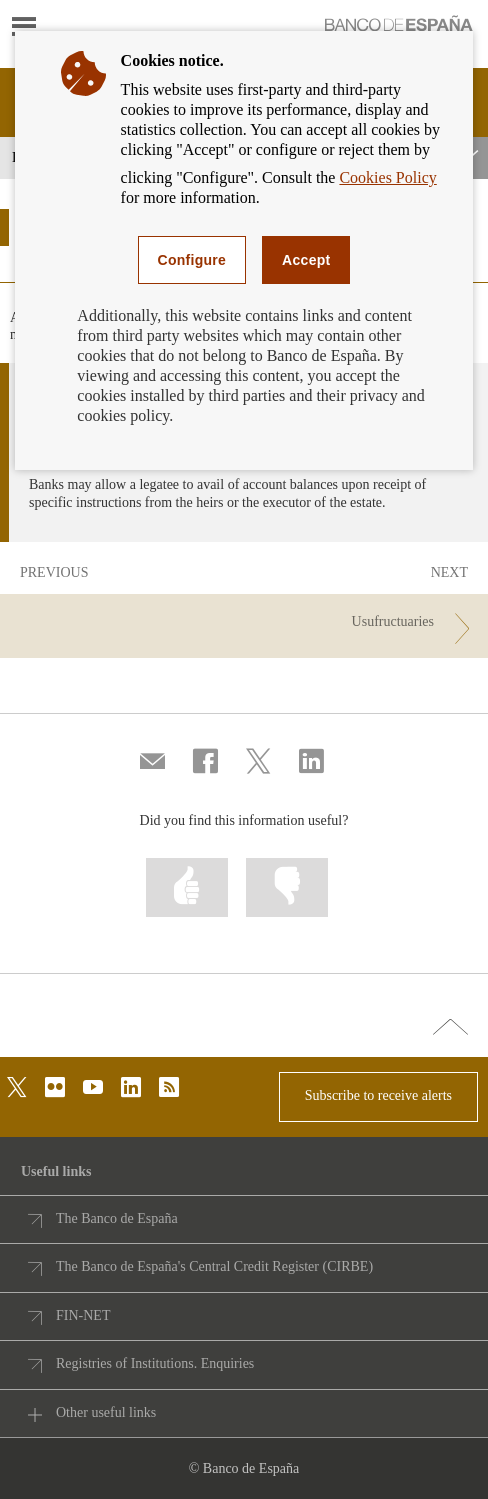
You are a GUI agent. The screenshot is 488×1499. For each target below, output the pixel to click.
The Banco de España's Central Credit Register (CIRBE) (214, 1266)
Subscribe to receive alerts (378, 1095)
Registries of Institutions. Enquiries (155, 1363)
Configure (192, 260)
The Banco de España (117, 1218)
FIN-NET (83, 1315)
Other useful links (106, 1412)
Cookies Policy (387, 177)
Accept (306, 260)
